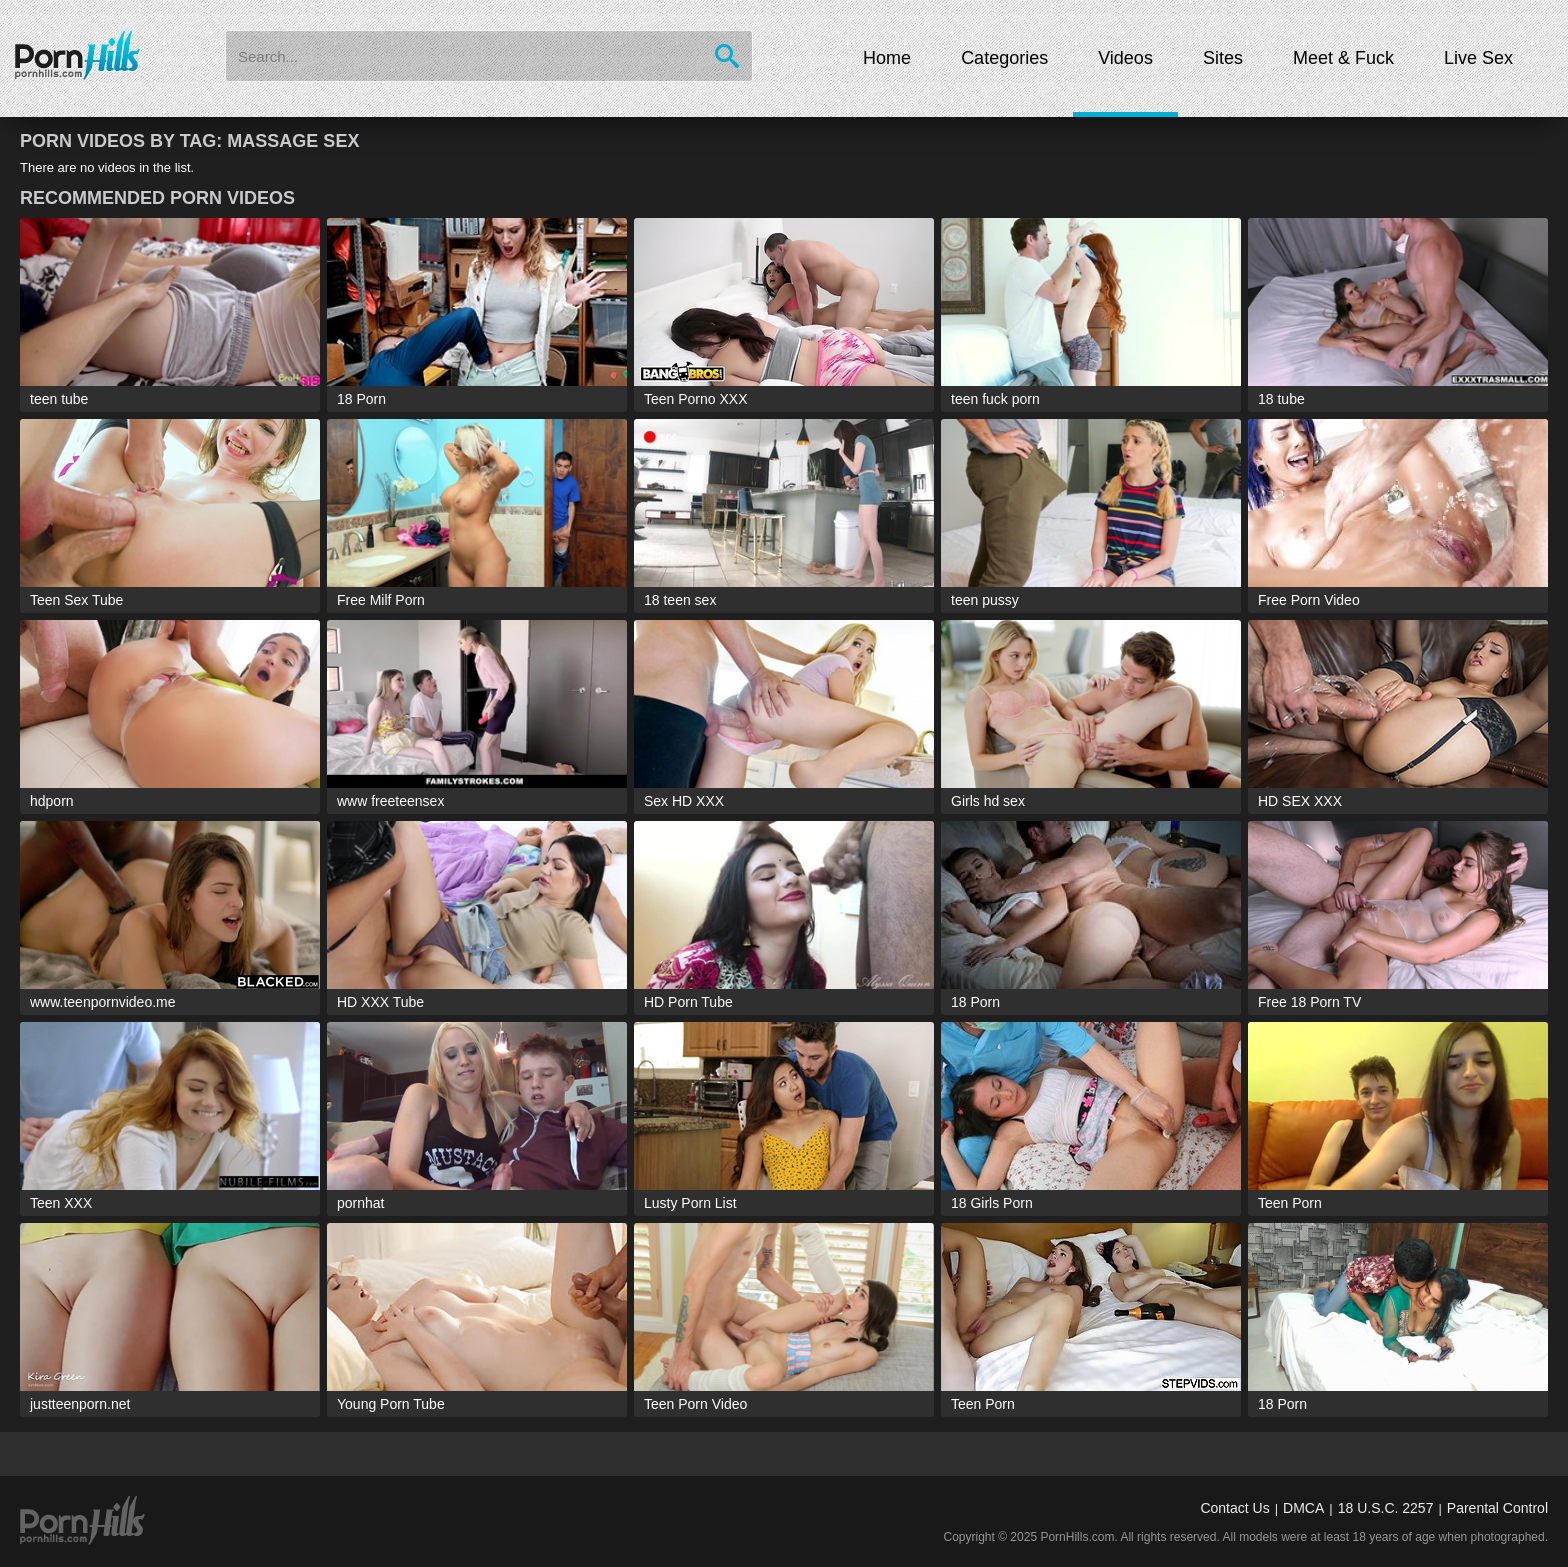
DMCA (1303, 1508)
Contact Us (1234, 1508)
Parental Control (1497, 1508)
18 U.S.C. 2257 (1386, 1508)
